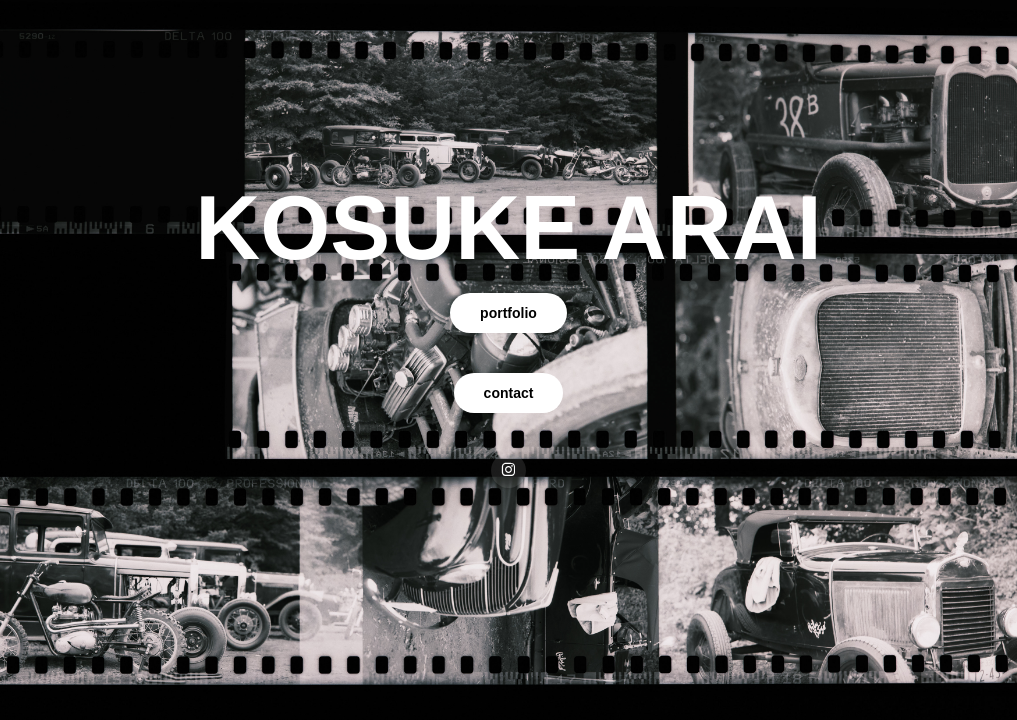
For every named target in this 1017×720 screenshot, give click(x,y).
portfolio (508, 313)
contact (509, 393)
